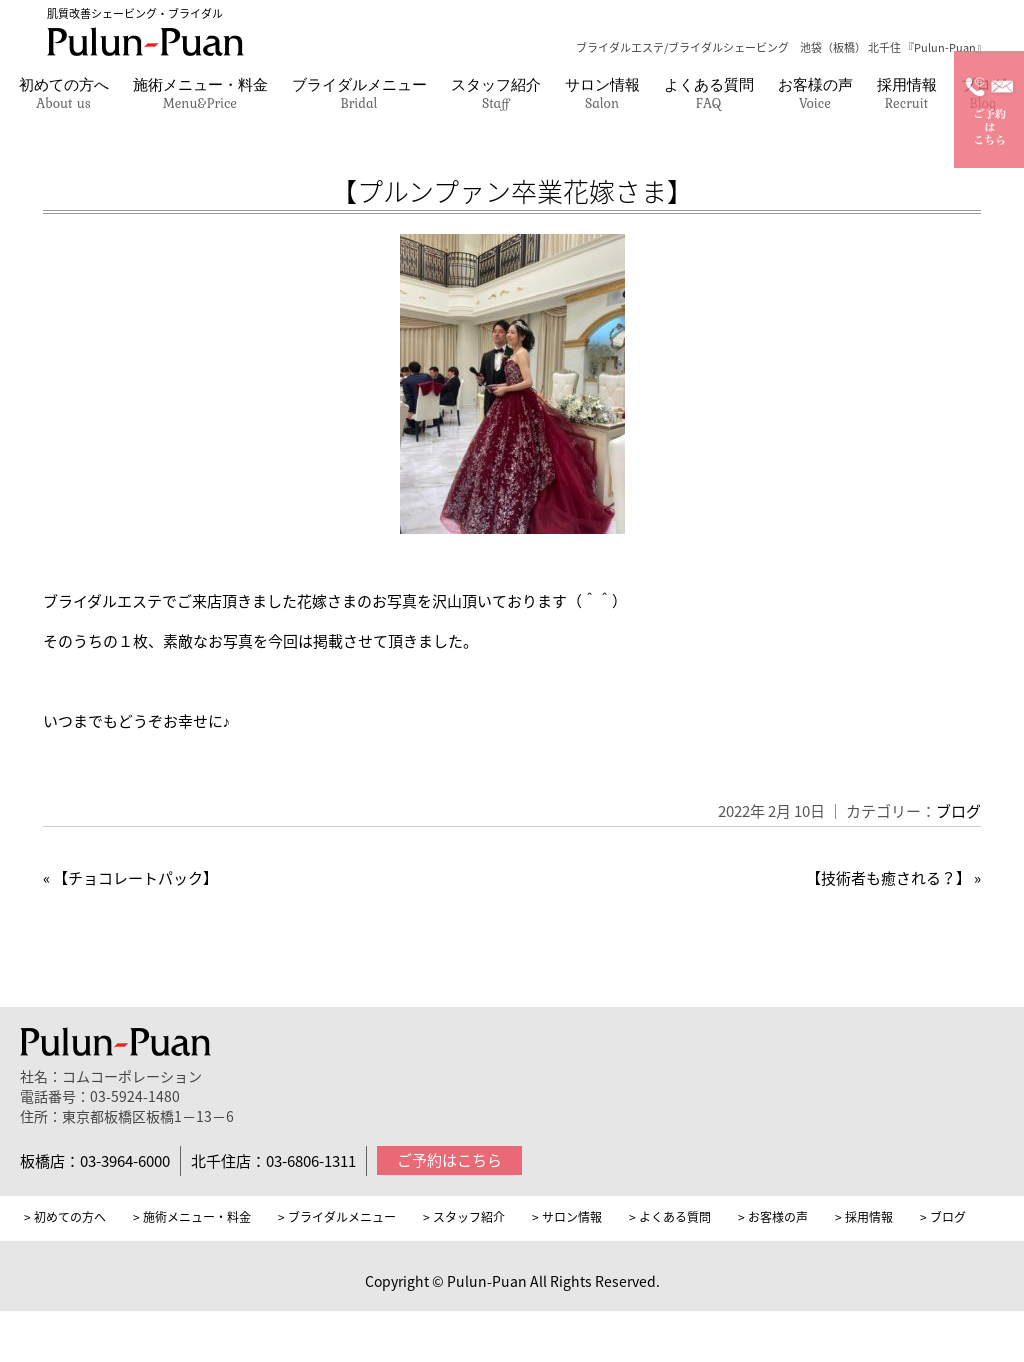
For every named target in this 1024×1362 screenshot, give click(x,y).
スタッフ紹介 (496, 93)
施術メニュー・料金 (200, 93)
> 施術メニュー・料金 (192, 1217)
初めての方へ (64, 93)
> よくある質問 (670, 1217)
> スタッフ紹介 (464, 1217)
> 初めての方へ (65, 1217)
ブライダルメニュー (359, 93)
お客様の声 (815, 93)
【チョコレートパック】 (135, 878)
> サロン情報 (567, 1217)
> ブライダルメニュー (337, 1217)
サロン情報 (602, 93)
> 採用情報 (864, 1217)
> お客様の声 (773, 1217)
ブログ (958, 811)
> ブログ (943, 1217)
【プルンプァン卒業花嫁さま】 (512, 191)
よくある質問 (709, 93)
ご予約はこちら (449, 1160)
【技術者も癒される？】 (888, 878)
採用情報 (907, 93)
